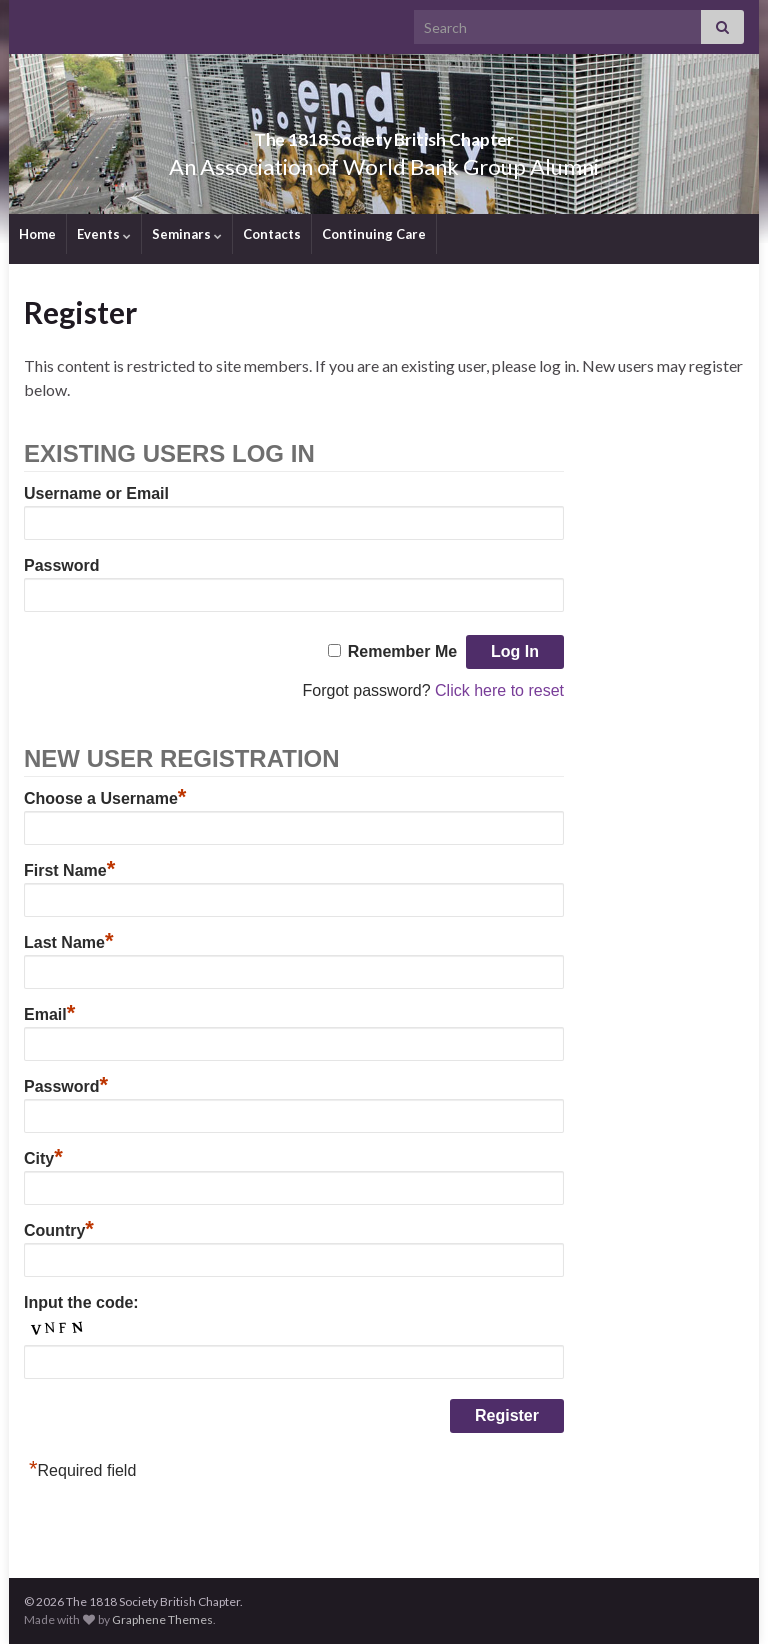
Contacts (272, 234)
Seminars (187, 234)
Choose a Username (105, 798)
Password (62, 565)
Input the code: (81, 1302)
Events (104, 234)
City (43, 1158)
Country (59, 1230)
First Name (69, 870)
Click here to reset (499, 690)
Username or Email (96, 493)
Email (49, 1014)
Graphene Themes (162, 1619)
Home (37, 234)
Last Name (68, 942)
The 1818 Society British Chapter (384, 133)
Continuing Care (374, 234)
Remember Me (402, 651)
